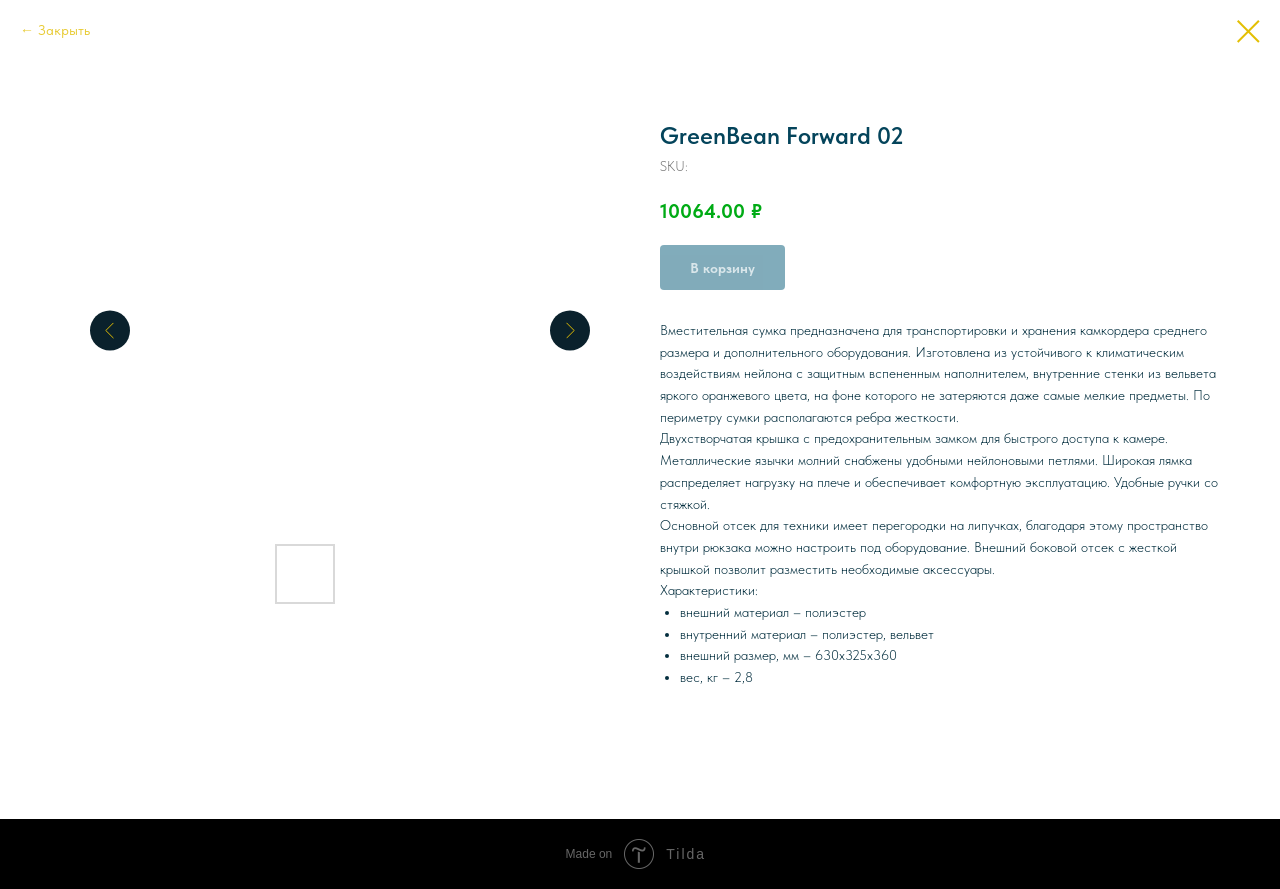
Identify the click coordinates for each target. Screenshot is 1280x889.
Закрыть (64, 30)
